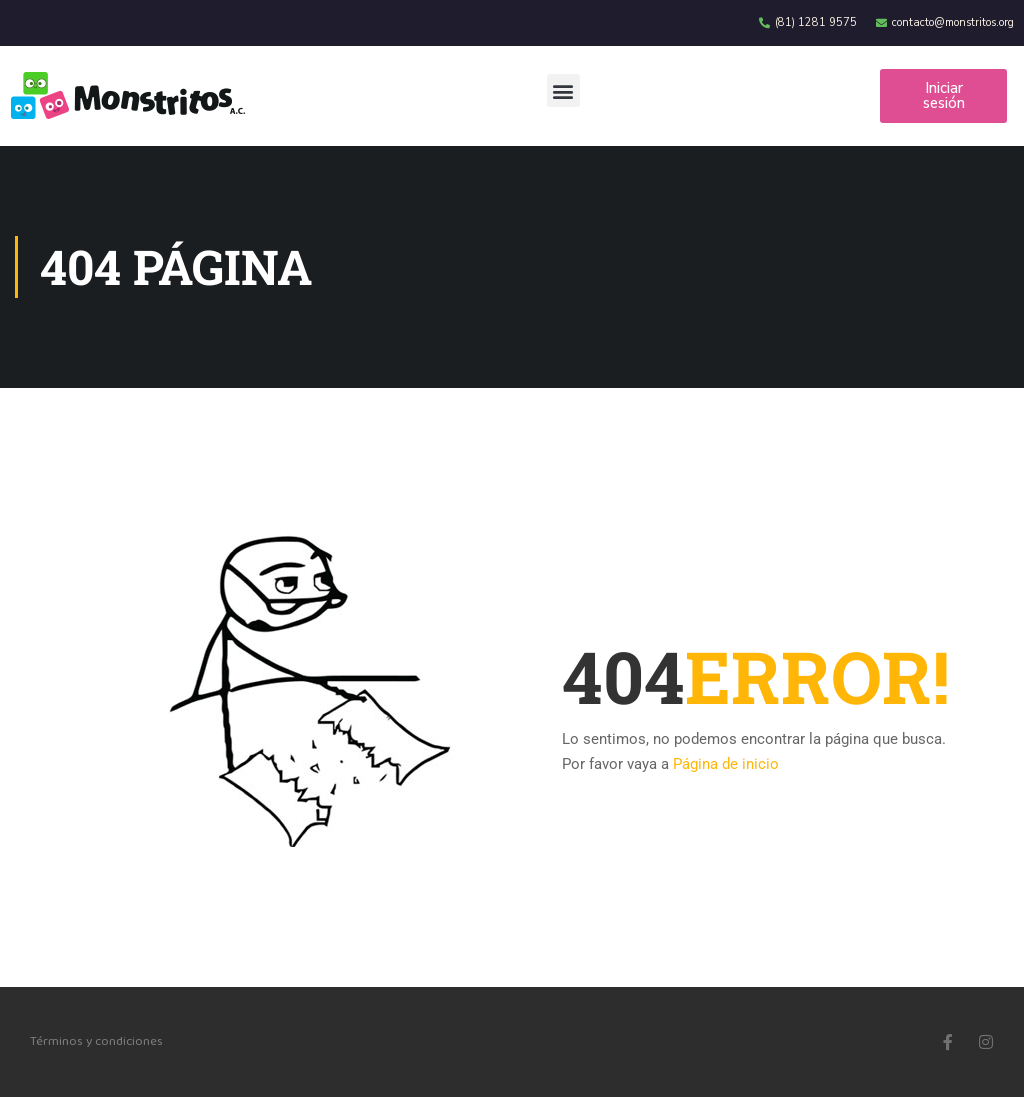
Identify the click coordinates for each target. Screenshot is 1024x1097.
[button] (563, 90)
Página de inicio (726, 764)
